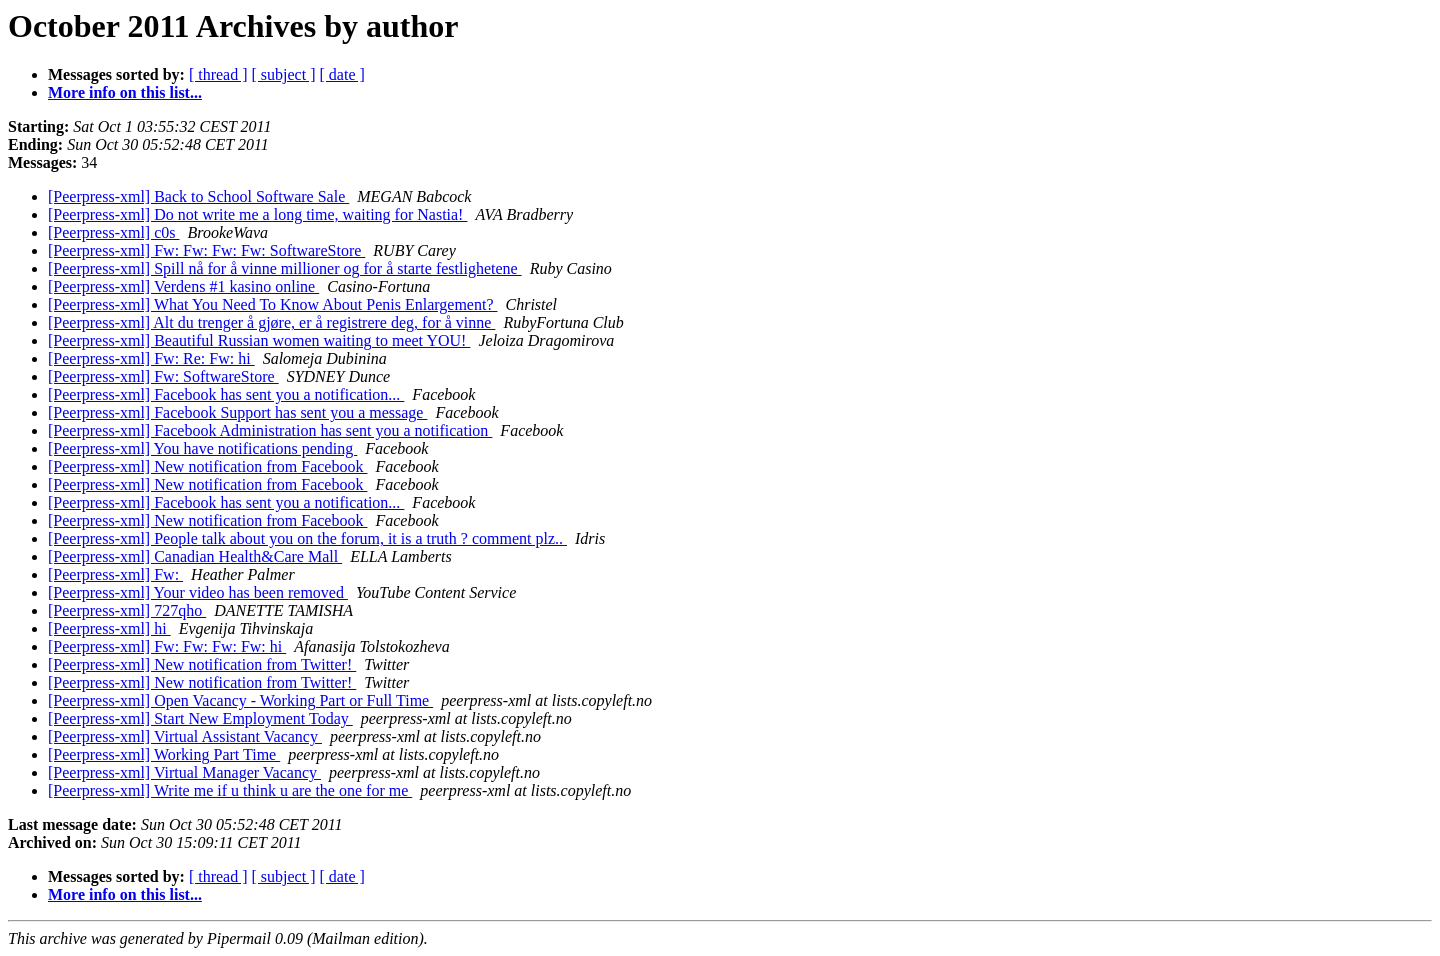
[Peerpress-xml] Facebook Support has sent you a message (237, 412)
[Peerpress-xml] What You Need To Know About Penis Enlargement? (272, 304)
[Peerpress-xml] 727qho (127, 610)
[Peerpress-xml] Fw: (115, 574)
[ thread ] (218, 74)
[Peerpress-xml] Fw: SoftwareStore (163, 376)
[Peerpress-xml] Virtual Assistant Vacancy (185, 736)
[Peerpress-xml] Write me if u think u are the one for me (230, 790)
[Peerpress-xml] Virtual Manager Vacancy (184, 772)
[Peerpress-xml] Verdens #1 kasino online (183, 286)
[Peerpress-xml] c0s (114, 232)
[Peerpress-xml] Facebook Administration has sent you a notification (270, 430)
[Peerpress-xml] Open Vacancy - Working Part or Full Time (240, 700)
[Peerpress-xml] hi (109, 628)
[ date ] (342, 74)
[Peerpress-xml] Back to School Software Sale (198, 196)
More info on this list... (125, 92)
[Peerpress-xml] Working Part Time (164, 754)
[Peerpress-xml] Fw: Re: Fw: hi (151, 358)
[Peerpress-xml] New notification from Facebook (207, 466)
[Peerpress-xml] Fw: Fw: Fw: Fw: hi (167, 646)
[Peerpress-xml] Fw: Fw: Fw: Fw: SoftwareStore (206, 250)
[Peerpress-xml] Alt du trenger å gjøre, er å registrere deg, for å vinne (271, 322)
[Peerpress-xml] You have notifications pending (202, 448)
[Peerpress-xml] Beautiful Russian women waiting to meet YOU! (259, 340)
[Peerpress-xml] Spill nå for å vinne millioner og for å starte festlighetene (285, 268)
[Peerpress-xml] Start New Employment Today (200, 718)
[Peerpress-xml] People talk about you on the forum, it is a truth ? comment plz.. (307, 538)
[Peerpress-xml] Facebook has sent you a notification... (226, 394)
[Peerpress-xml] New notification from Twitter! (202, 664)
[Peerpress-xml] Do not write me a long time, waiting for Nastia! (257, 214)
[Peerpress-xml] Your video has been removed (198, 592)
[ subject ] (284, 74)
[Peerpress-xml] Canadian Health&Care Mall (195, 556)
